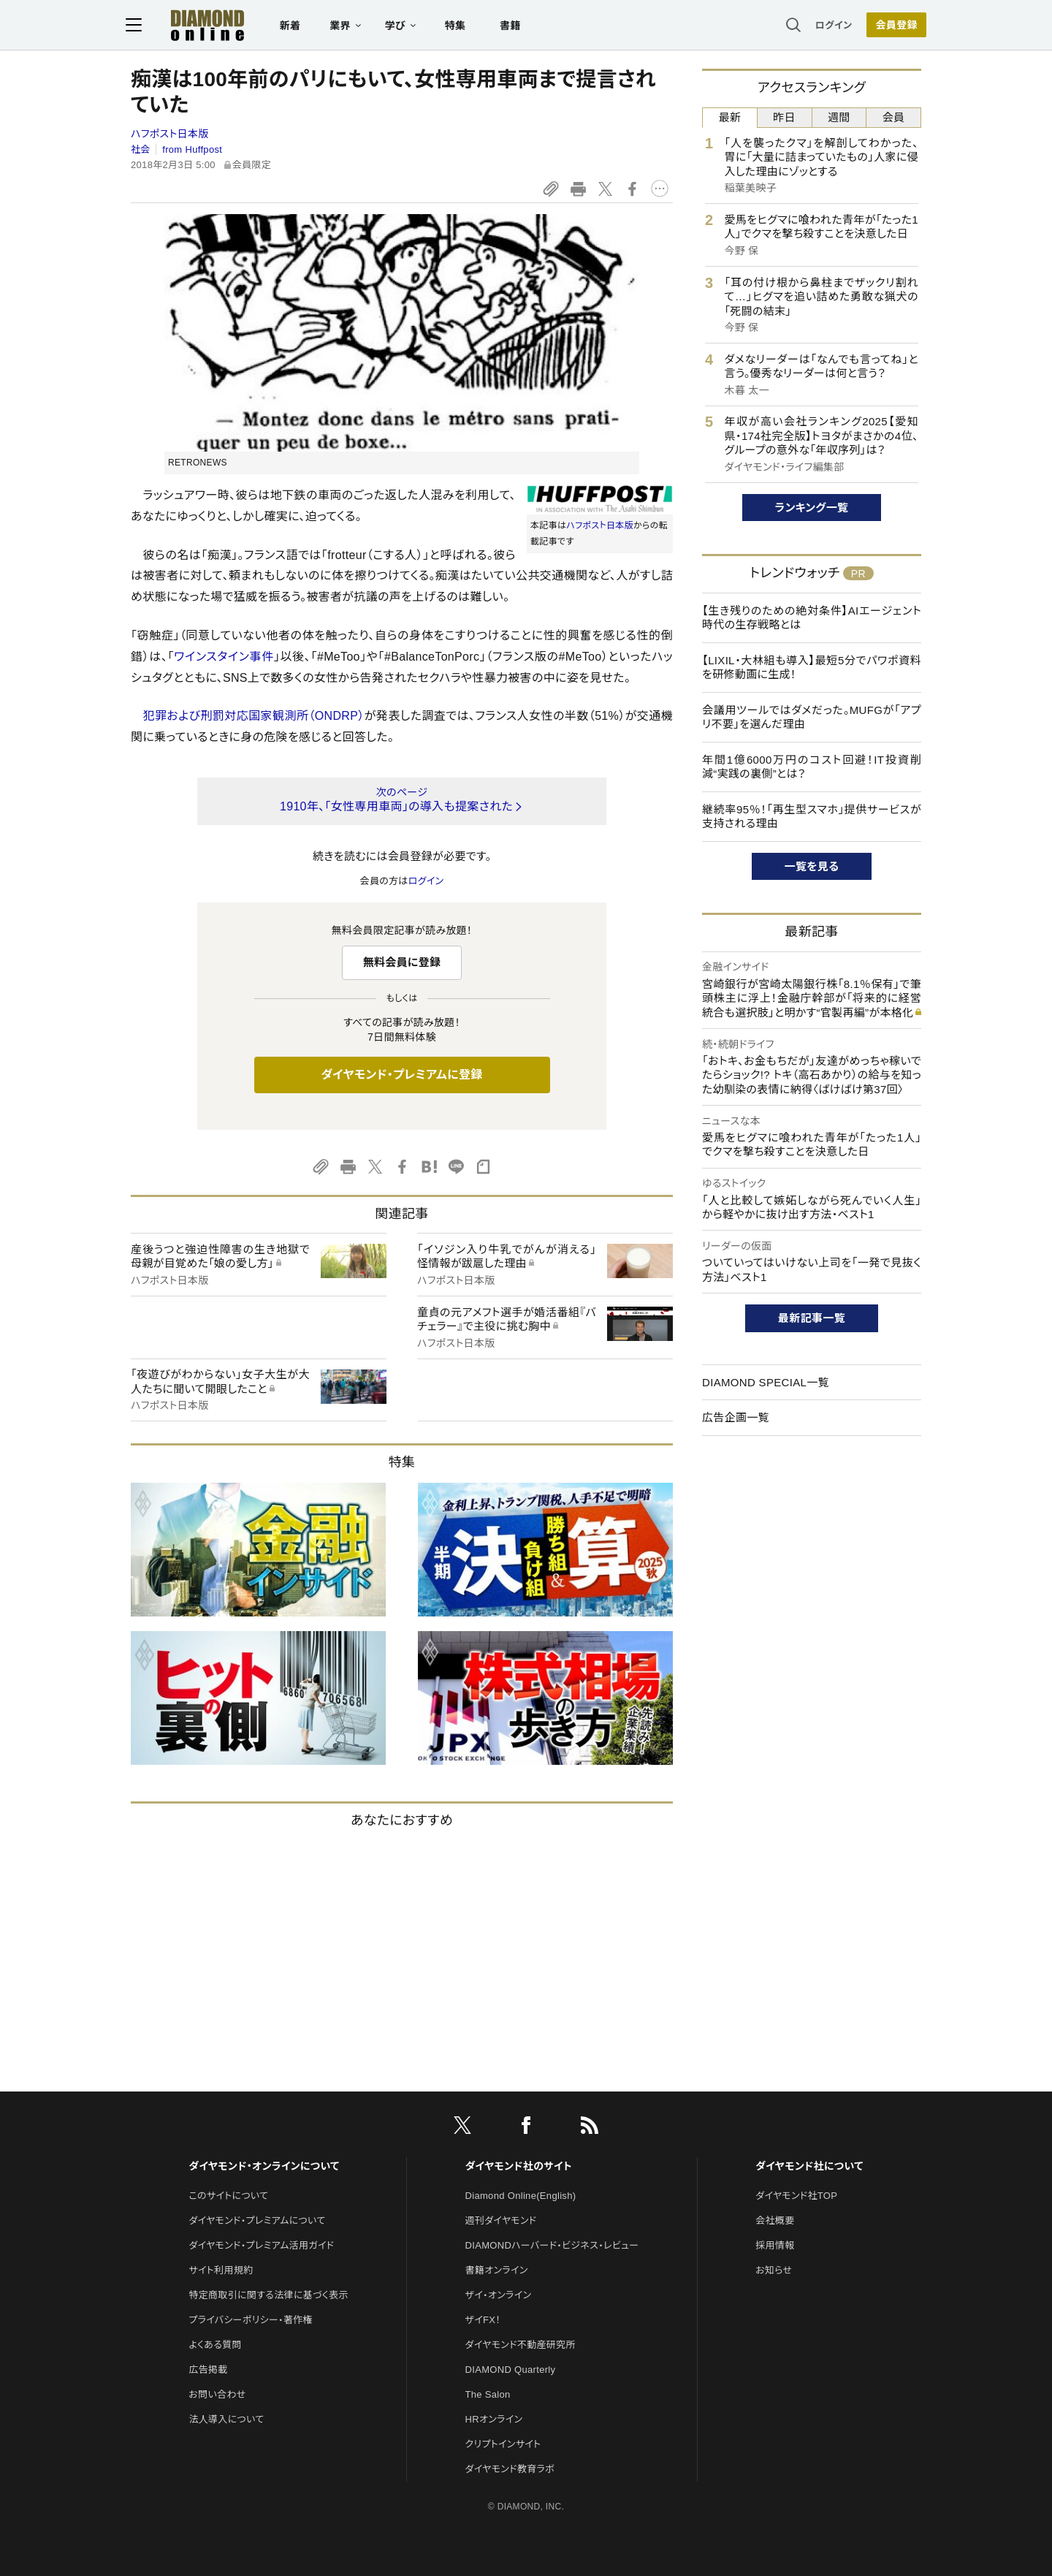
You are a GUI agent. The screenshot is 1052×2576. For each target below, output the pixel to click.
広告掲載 (207, 2369)
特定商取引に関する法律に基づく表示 (268, 2295)
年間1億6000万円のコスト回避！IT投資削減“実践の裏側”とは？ (811, 766)
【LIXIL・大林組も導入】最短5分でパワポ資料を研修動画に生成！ (811, 667)
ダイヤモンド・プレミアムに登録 (401, 1074)
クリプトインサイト (503, 2444)
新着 (295, 26)
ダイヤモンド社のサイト (518, 2166)
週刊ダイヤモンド (501, 2220)
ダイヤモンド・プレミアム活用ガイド (261, 2245)
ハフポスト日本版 (170, 134)
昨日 (784, 117)
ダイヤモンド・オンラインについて (263, 2166)
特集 (460, 26)
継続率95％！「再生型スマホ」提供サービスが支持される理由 (811, 816)
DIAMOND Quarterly (510, 2369)
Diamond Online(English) (520, 2195)
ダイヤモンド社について (809, 2166)
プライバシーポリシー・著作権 (250, 2319)
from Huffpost (192, 149)
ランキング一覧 (812, 507)
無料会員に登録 (402, 962)
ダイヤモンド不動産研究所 (520, 2344)
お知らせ (773, 2270)
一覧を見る (812, 866)
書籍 (515, 26)
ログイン (828, 25)
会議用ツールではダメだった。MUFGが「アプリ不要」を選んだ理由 (811, 717)
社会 (140, 149)
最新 (730, 117)
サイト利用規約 (220, 2270)
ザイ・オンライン (498, 2295)
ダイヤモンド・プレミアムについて (256, 2220)
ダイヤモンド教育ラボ (509, 2468)
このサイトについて (228, 2195)
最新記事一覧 (811, 1318)
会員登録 (891, 25)
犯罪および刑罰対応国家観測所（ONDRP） (253, 716)
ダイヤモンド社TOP (796, 2195)
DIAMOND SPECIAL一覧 (765, 1382)
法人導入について (226, 2419)
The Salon (488, 2394)
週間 (839, 117)
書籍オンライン (496, 2270)
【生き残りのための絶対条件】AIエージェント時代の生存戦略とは (811, 617)
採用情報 (774, 2245)
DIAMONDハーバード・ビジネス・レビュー (552, 2245)
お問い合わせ (216, 2394)
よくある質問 (214, 2344)
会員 (894, 117)
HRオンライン (494, 2419)
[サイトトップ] (198, 25)
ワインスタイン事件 (224, 656)
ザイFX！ (483, 2319)
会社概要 (774, 2220)
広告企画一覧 (735, 1417)
